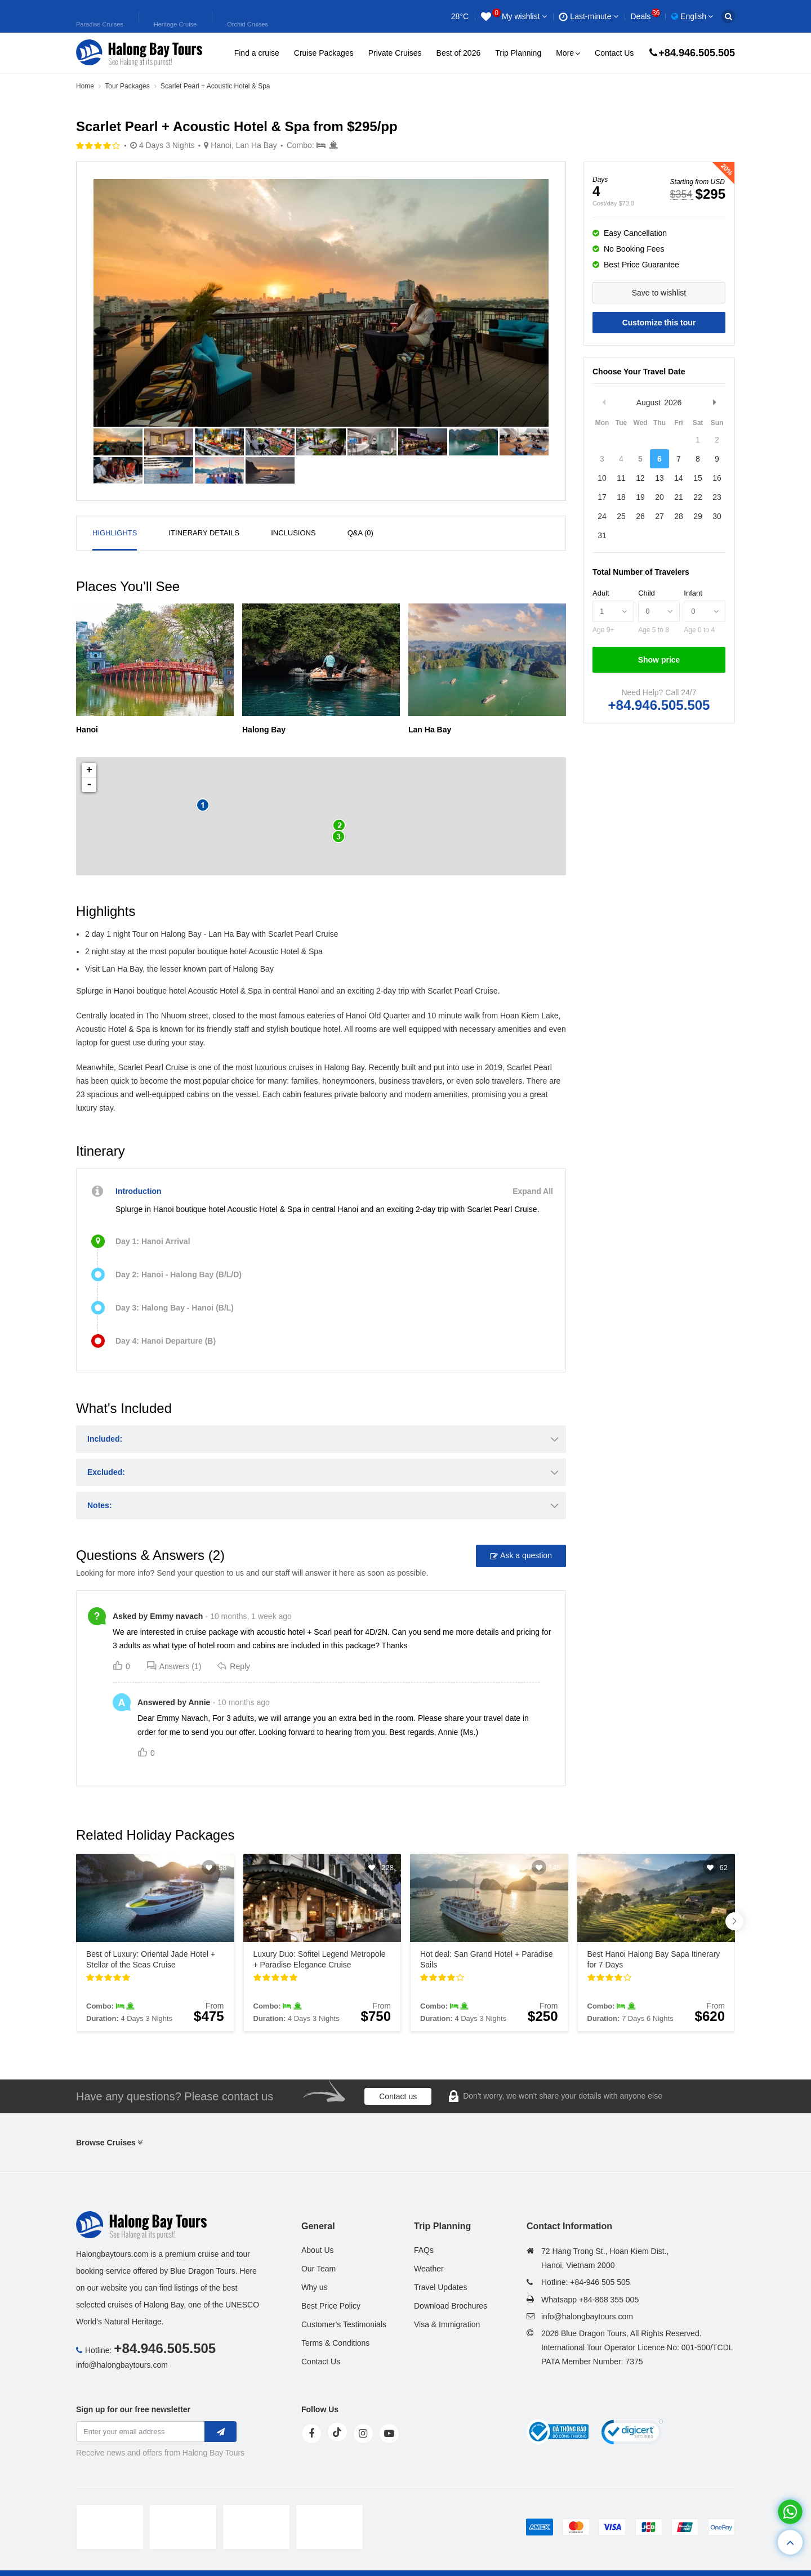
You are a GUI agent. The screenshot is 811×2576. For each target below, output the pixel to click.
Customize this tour (659, 322)
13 (659, 477)
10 (602, 477)
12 (640, 477)
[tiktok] (337, 2432)
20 (659, 497)
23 (716, 497)
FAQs (424, 2250)
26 (640, 516)
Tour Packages (127, 86)
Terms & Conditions (335, 2342)
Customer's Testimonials (343, 2324)
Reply (233, 1665)
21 (678, 497)
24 (602, 516)
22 (697, 497)
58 (222, 1867)
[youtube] (389, 2433)
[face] (311, 2433)
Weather (429, 2268)
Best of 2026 (458, 52)
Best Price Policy (330, 2305)
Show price (659, 659)
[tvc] (329, 2527)
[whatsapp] (790, 2511)
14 (678, 477)
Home (85, 86)
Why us (314, 2287)
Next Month (714, 401)
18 (621, 497)
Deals (645, 16)
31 (602, 535)
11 (621, 477)
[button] (734, 1921)
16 (716, 477)
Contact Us (614, 52)
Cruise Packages (324, 52)
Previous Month (603, 401)
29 (697, 516)
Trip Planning (518, 52)
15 (697, 477)
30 (716, 516)
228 (387, 1867)
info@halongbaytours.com (122, 2364)
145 (555, 1867)
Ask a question (521, 1555)
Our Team (318, 2268)
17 (602, 497)
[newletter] (220, 2431)
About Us (317, 2250)
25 (621, 516)
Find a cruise (256, 52)
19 (640, 497)
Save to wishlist (659, 292)
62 (724, 1867)
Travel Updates (440, 2287)
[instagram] (363, 2433)
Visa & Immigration (447, 2324)
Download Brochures (450, 2305)
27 (659, 516)
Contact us (398, 2096)
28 (678, 516)
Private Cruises (395, 52)
